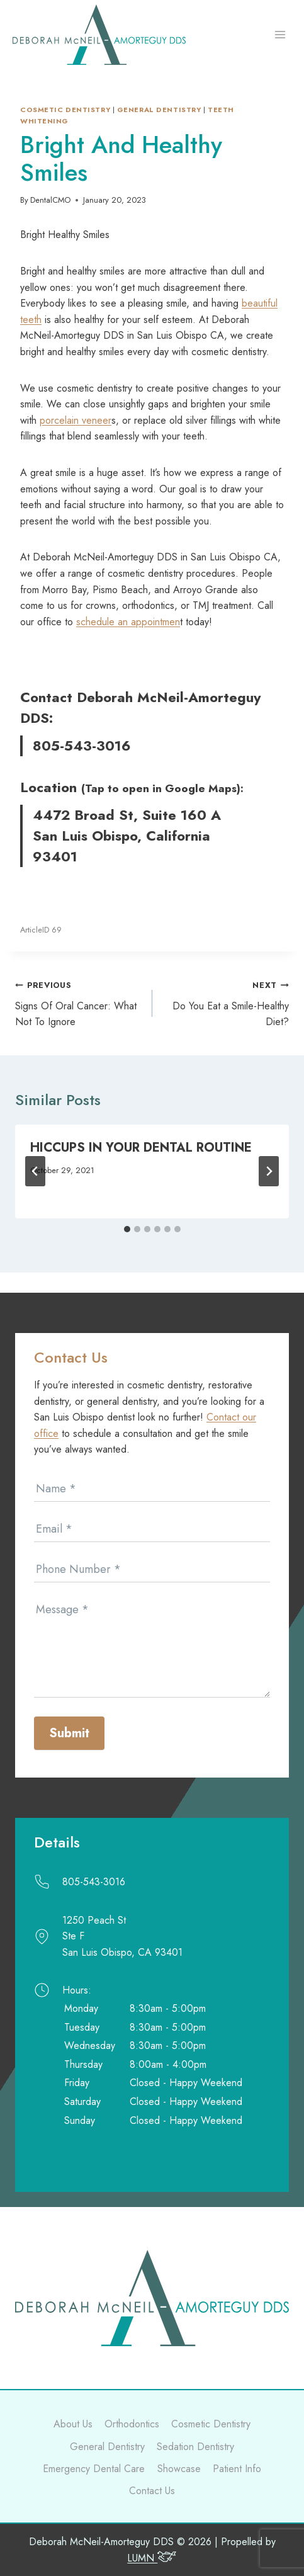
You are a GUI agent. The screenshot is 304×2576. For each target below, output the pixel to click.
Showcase (179, 2468)
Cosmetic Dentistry (65, 110)
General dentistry (159, 110)
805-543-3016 (82, 745)
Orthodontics (131, 2424)
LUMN (151, 2558)
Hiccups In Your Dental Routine (141, 1147)
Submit (69, 1733)
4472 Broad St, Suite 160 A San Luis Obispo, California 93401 (127, 835)
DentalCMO (50, 200)
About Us (73, 2424)
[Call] (152, 1882)
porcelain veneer (75, 420)
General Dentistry (107, 2446)
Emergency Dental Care (94, 2468)
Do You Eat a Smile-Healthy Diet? (226, 1003)
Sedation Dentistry (195, 2446)
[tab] (127, 1229)
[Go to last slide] (35, 1171)
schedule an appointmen (128, 622)
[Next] (269, 1171)
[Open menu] (279, 35)
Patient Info (237, 2468)
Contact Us (152, 2490)
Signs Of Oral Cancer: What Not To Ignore (78, 1003)
